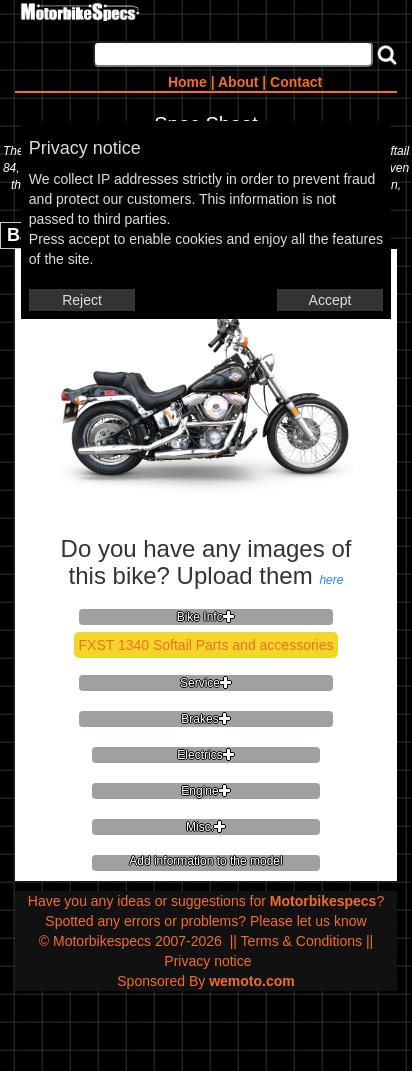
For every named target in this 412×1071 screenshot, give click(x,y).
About (238, 82)
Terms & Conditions (301, 941)
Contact (296, 82)
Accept (330, 300)
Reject (82, 300)
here (331, 580)
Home (187, 82)
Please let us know (308, 921)
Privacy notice (207, 961)
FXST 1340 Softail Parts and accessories (206, 645)
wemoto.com (252, 981)
